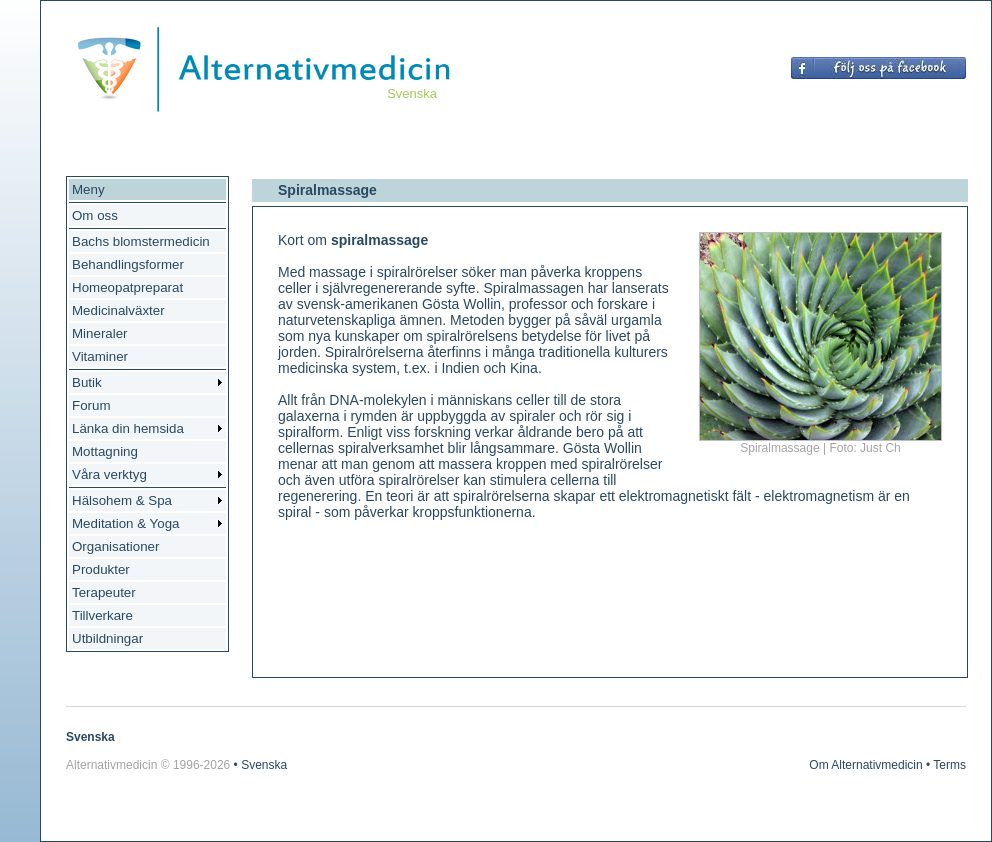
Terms (949, 765)
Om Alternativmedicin (865, 765)
